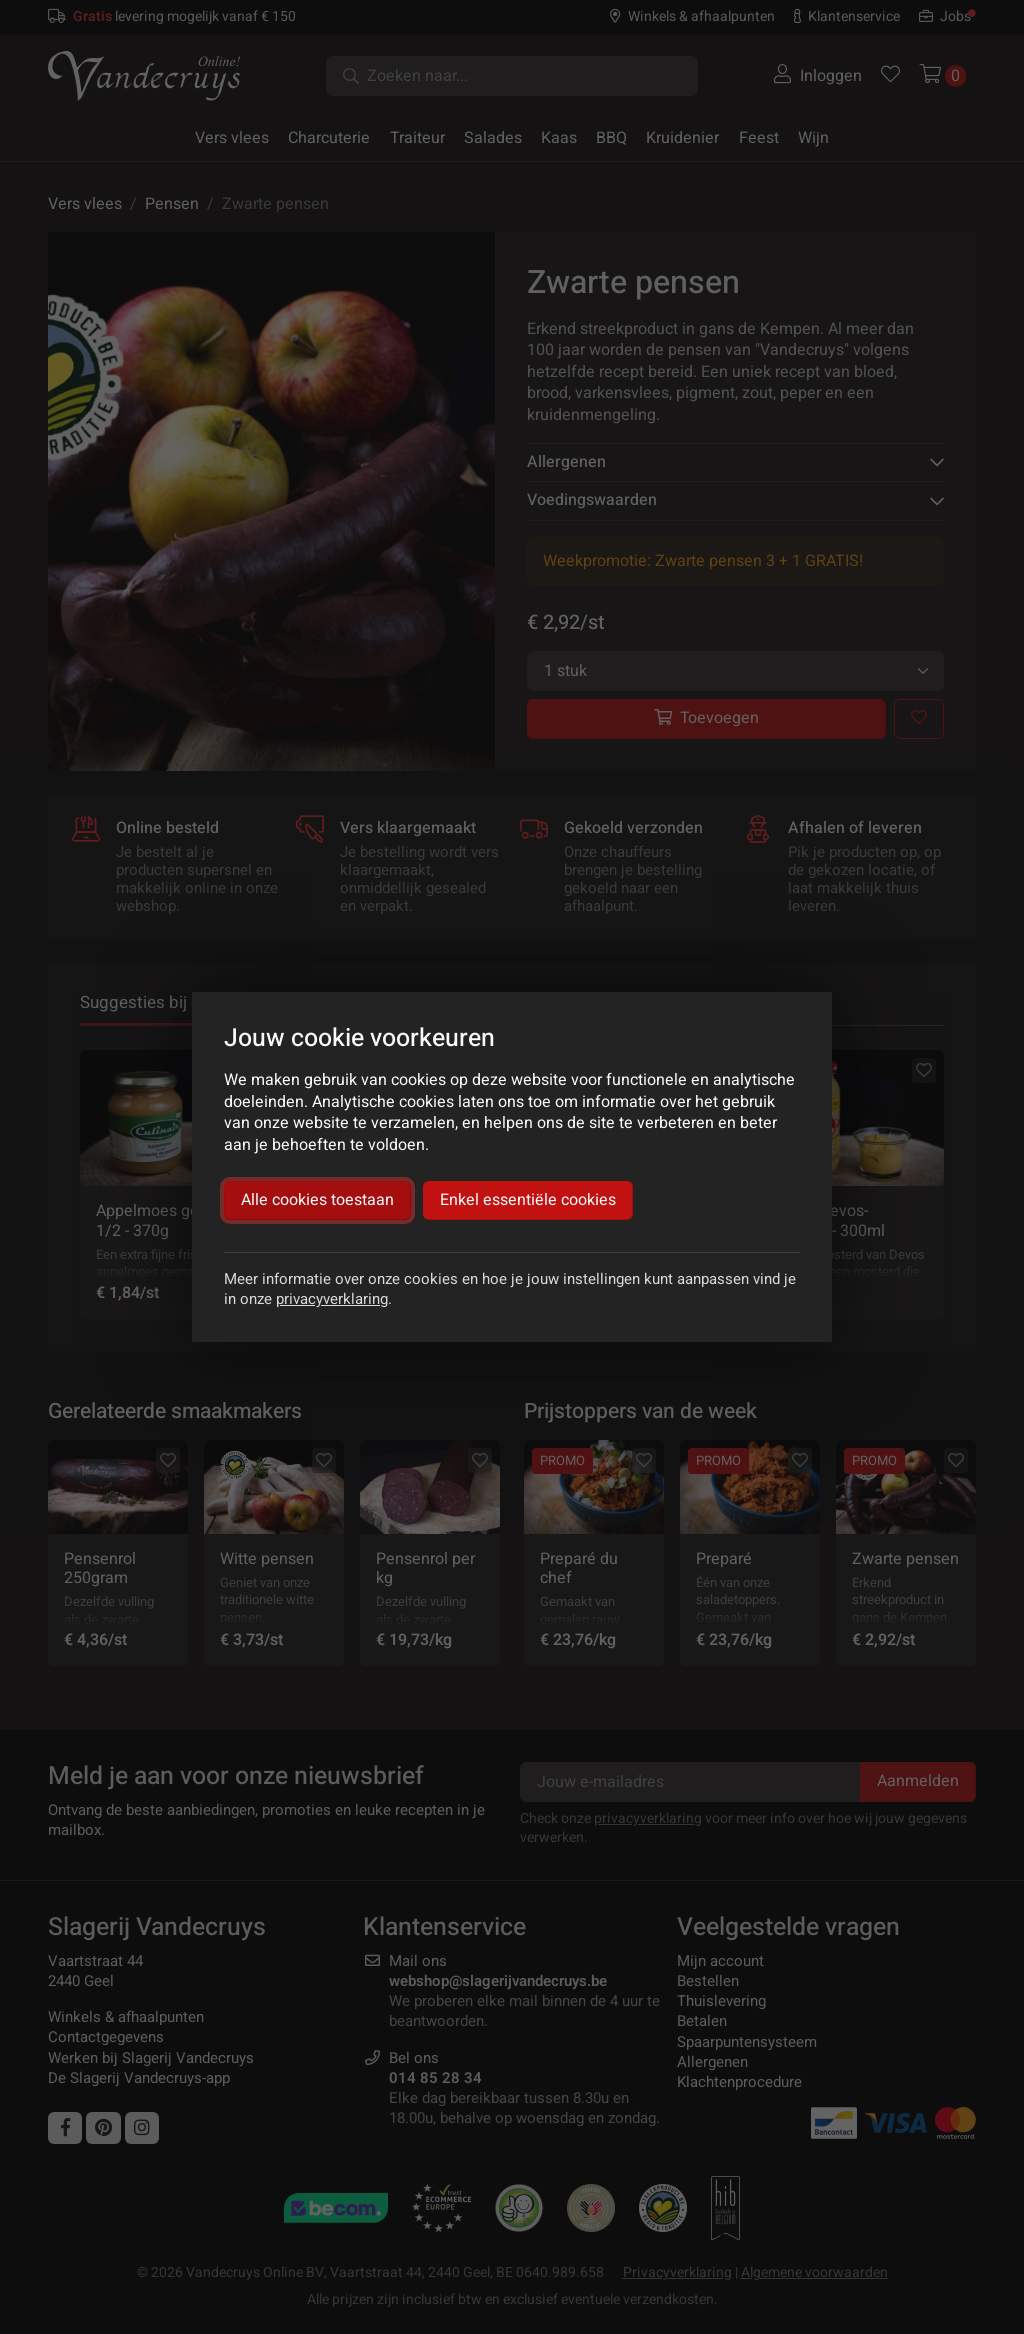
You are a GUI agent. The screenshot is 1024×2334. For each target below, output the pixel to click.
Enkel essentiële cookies (528, 1200)
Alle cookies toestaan (317, 1200)
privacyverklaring (332, 1299)
